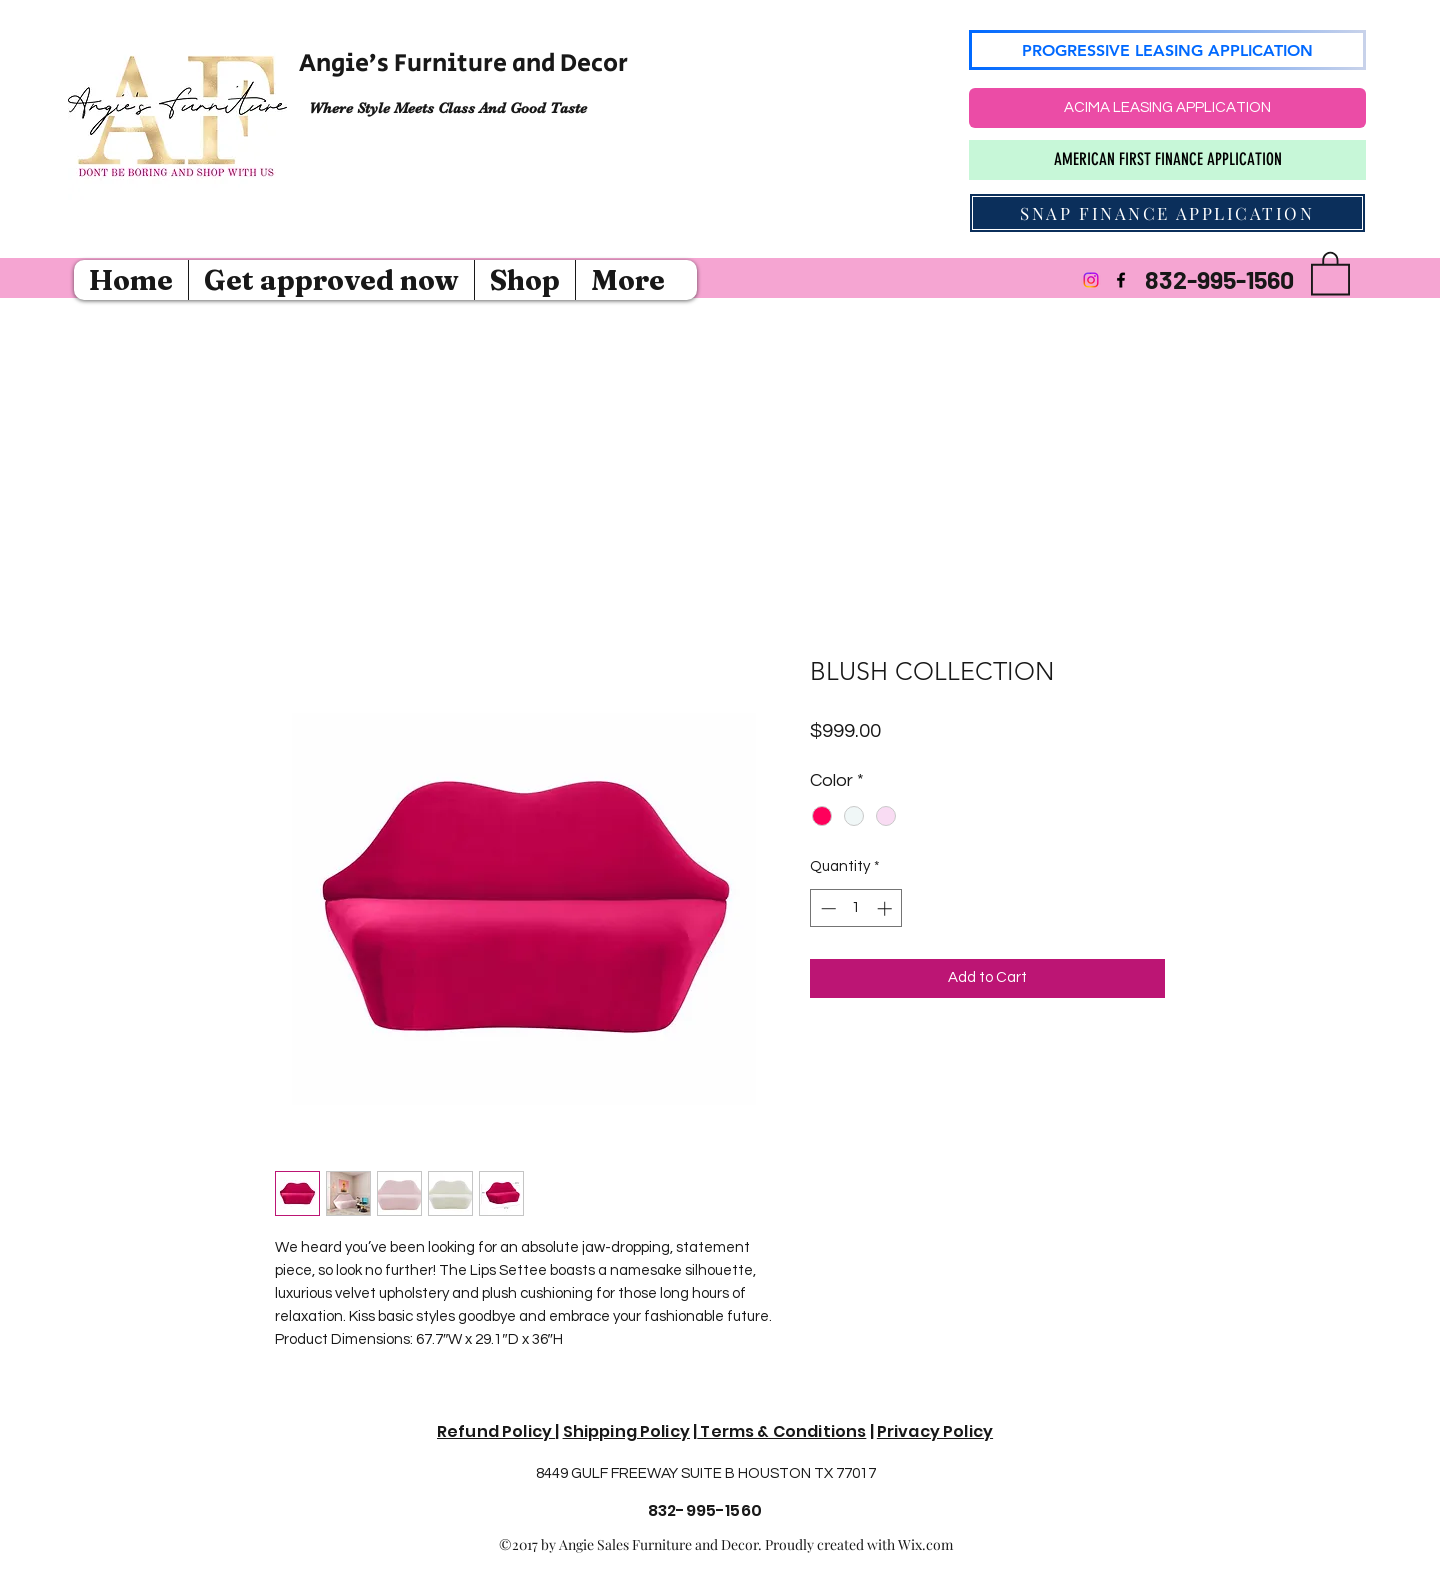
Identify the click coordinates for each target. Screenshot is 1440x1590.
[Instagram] (1091, 280)
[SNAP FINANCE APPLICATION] (1167, 213)
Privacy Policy (935, 1431)
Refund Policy (496, 1431)
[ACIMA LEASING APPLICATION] (1167, 108)
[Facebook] (1121, 280)
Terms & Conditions (781, 1431)
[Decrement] (826, 908)
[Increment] (886, 908)
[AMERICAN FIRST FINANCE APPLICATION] (1167, 160)
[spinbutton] (856, 908)
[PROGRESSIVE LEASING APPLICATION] (1167, 50)
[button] (1330, 272)
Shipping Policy (626, 1431)
